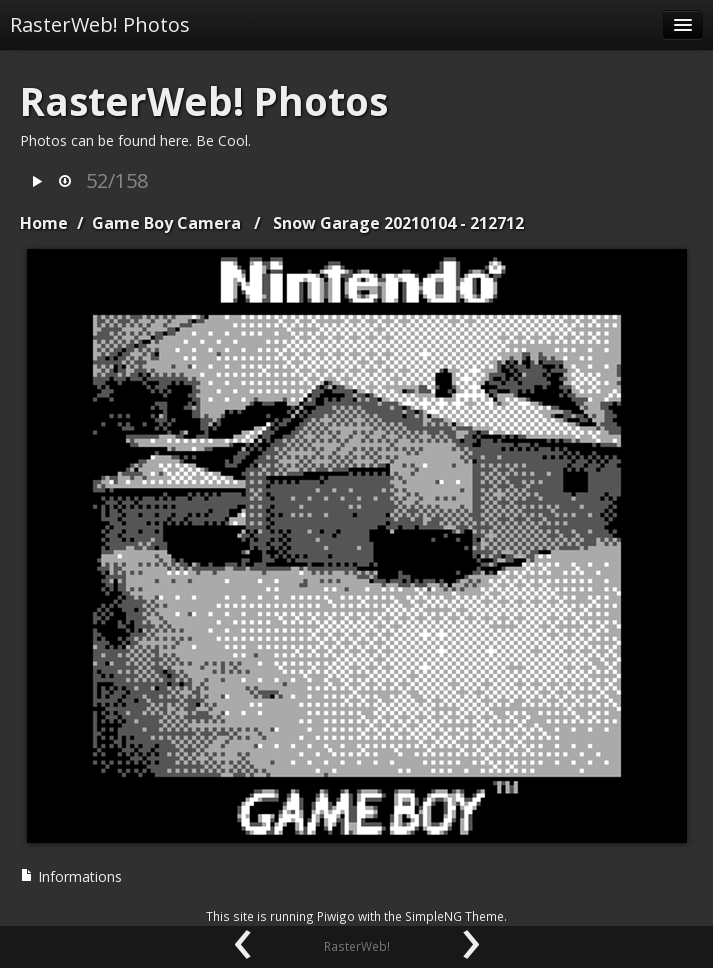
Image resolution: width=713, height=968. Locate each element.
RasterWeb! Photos (100, 24)
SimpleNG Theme (454, 916)
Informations (71, 876)
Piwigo (336, 916)
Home (44, 223)
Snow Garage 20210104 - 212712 (398, 223)
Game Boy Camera (166, 223)
